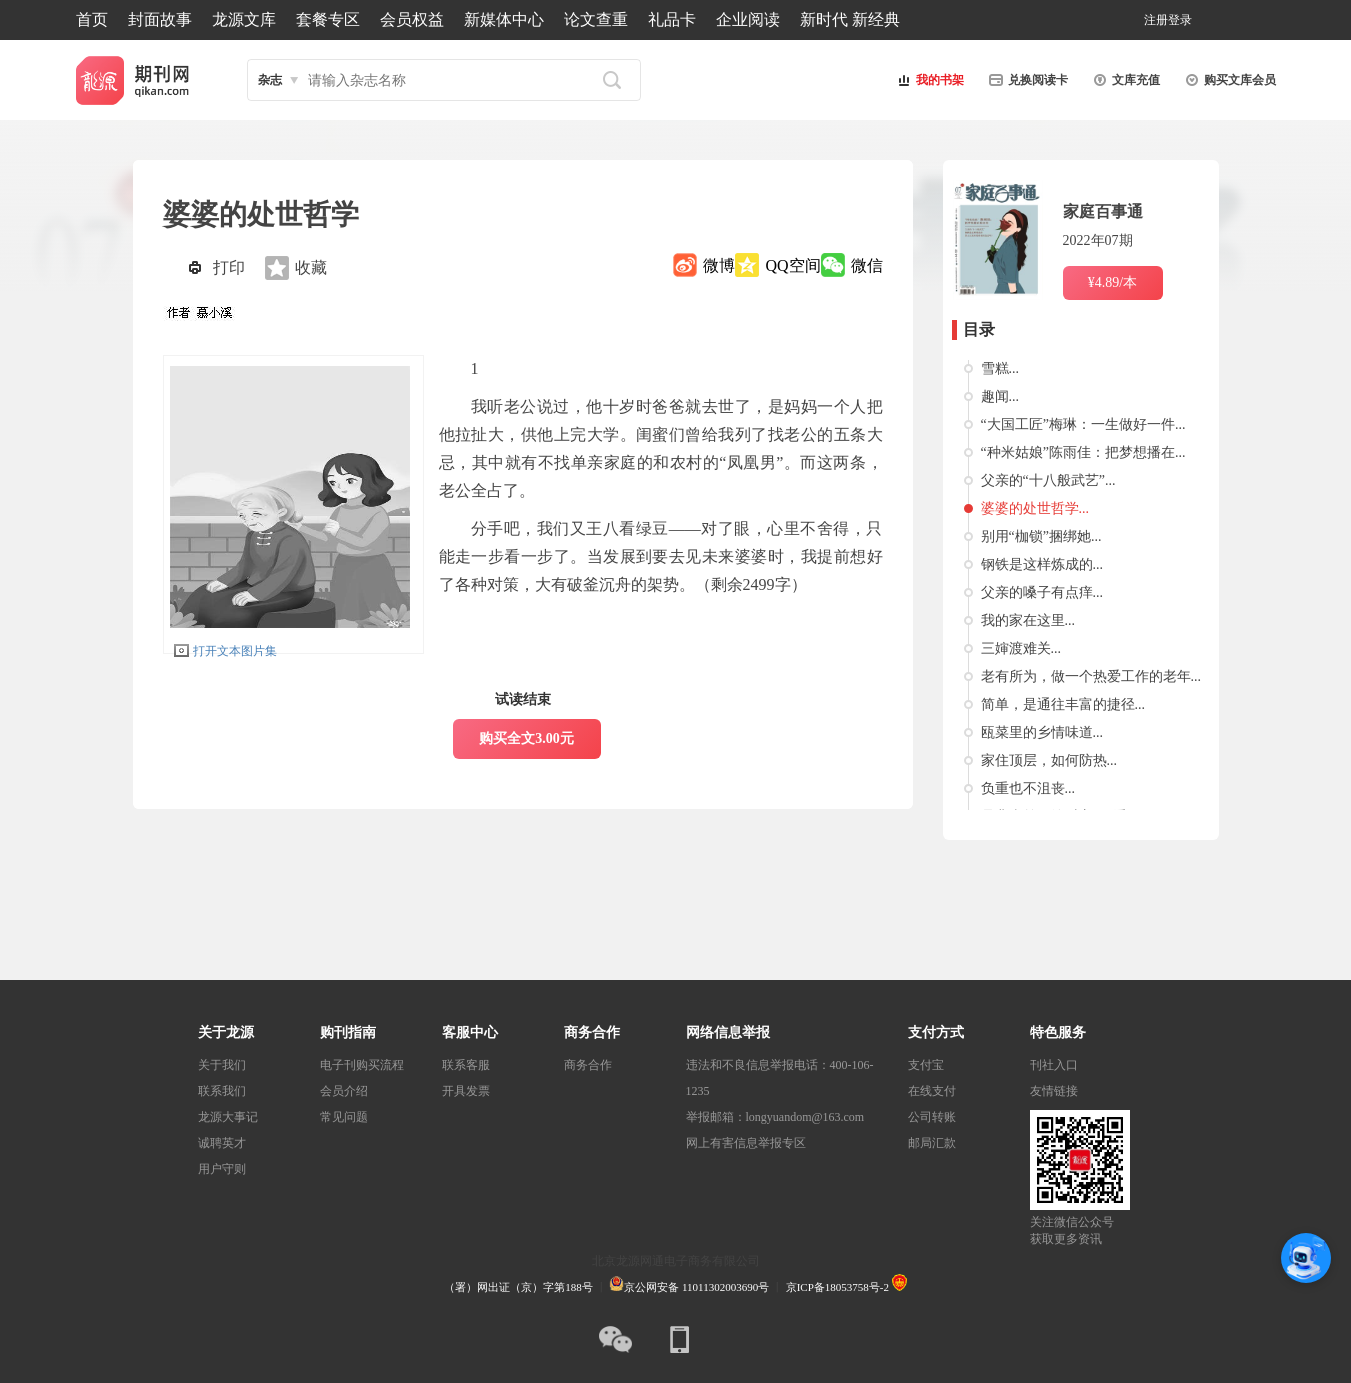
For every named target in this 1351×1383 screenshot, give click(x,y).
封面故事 (160, 19)
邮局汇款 (932, 1143)
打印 (229, 267)
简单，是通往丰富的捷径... (1063, 704)
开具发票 (466, 1091)
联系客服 (466, 1065)
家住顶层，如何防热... (1049, 760)
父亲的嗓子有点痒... (1042, 592)
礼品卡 (672, 19)
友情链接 (1054, 1091)
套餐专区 (328, 19)
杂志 (270, 80)
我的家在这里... (1028, 620)
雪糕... (1000, 368)
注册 (1156, 20)
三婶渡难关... (1021, 648)
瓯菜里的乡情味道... (1042, 732)
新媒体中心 (504, 19)
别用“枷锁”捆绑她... (1041, 536)
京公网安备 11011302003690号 (689, 1287)
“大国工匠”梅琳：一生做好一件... (1083, 424)
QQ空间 (792, 265)
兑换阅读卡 (1026, 80)
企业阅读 (748, 19)
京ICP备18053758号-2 (837, 1287)
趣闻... (1000, 396)
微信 (867, 265)
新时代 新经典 (850, 19)
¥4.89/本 (1112, 282)
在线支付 (932, 1091)
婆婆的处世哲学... (1035, 508)
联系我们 (222, 1091)
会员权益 (412, 19)
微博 (719, 265)
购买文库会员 (1228, 80)
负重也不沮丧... (1028, 788)
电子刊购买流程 (362, 1065)
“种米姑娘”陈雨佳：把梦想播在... (1083, 452)
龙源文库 (244, 19)
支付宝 (926, 1065)
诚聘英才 (222, 1143)
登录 (1180, 20)
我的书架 (928, 80)
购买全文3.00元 (526, 738)
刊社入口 (1054, 1065)
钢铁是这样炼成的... (1042, 564)
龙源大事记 (228, 1117)
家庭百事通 (1103, 211)
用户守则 (222, 1169)
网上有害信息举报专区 (746, 1143)
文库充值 (1124, 80)
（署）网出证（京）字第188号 (518, 1287)
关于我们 (222, 1065)
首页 (92, 19)
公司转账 (932, 1117)
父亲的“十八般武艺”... (1048, 480)
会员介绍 (344, 1091)
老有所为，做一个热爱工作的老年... (1091, 676)
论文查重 (596, 19)
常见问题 (344, 1117)
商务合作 (588, 1065)
